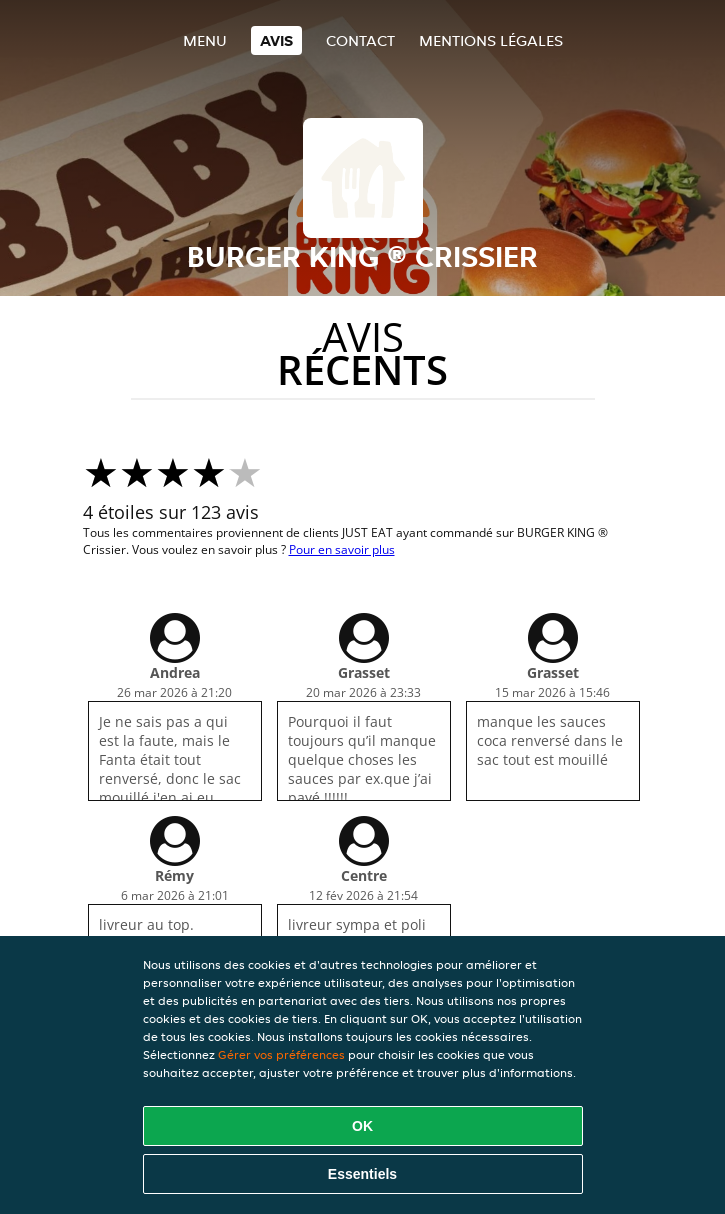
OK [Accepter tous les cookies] (362, 1126)
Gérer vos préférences (281, 1054)
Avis (276, 40)
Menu (205, 40)
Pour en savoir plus (342, 549)
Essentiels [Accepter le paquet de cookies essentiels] (362, 1174)
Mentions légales (491, 40)
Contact (360, 40)
